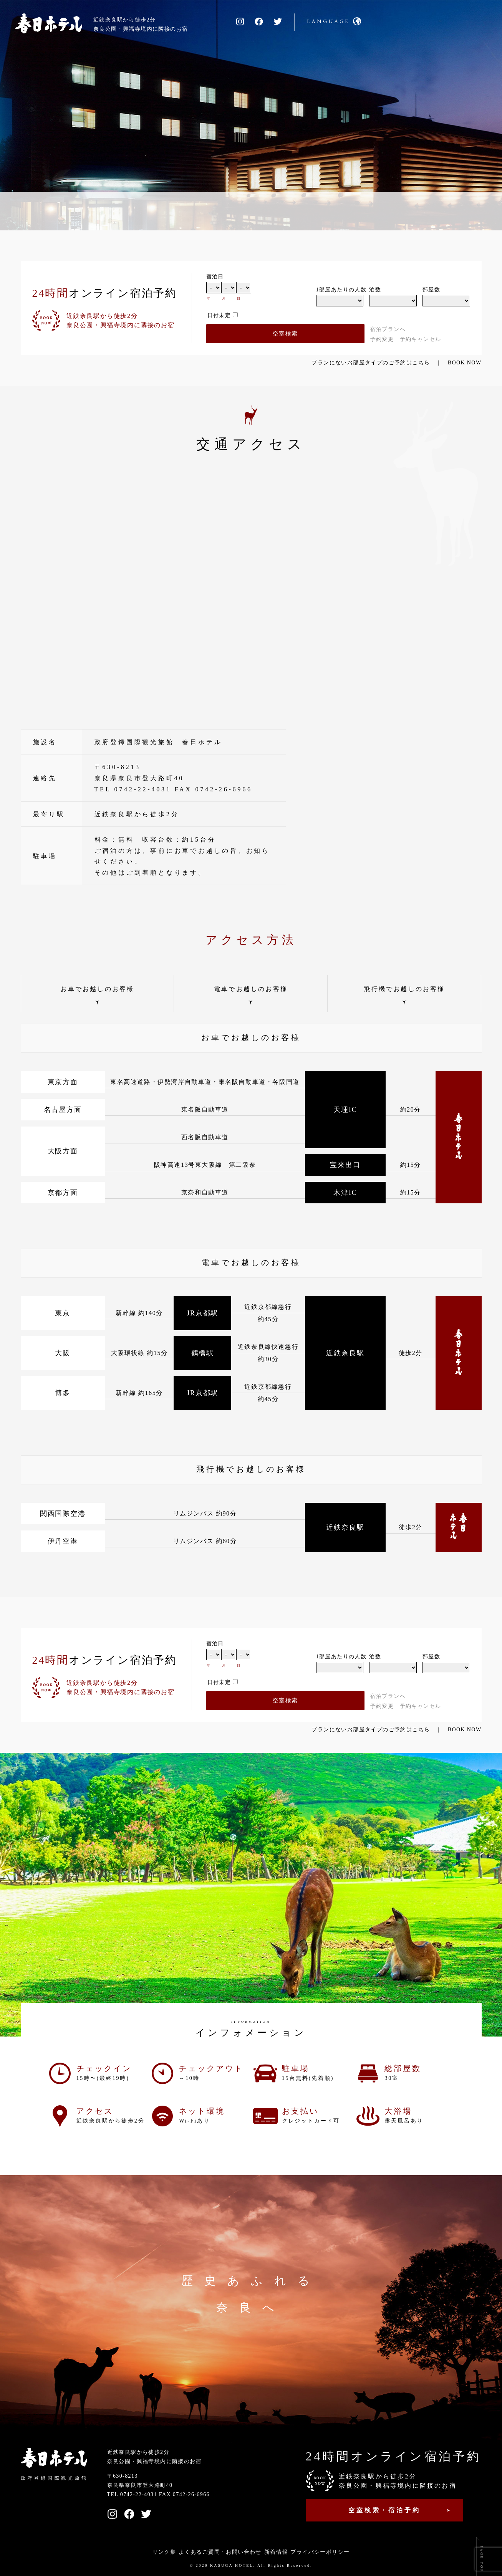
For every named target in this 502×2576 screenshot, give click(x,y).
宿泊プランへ (388, 329)
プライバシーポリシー (320, 2552)
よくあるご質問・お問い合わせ (220, 2552)
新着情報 (276, 2552)
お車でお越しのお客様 (97, 989)
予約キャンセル (420, 339)
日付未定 (219, 315)
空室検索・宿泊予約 (384, 2510)
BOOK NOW (465, 363)
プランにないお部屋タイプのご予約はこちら (370, 363)
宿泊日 (215, 277)
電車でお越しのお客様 (251, 989)
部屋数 (431, 290)
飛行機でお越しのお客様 (404, 989)
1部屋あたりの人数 (340, 290)
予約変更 (382, 339)
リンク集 (164, 2552)
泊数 (375, 290)
